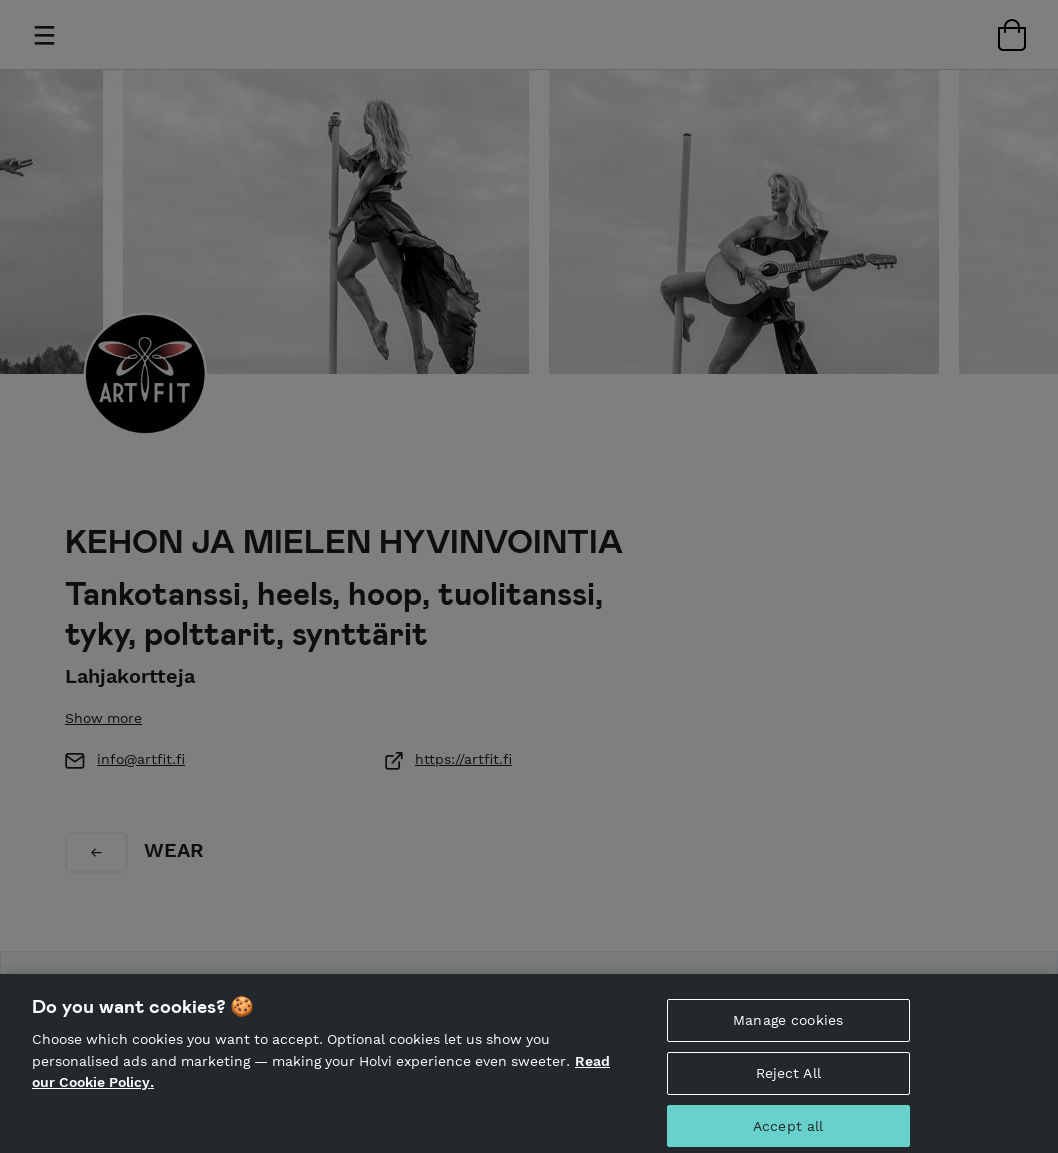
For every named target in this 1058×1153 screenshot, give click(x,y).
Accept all (788, 1129)
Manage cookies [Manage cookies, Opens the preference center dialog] (788, 1024)
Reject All (788, 1077)
